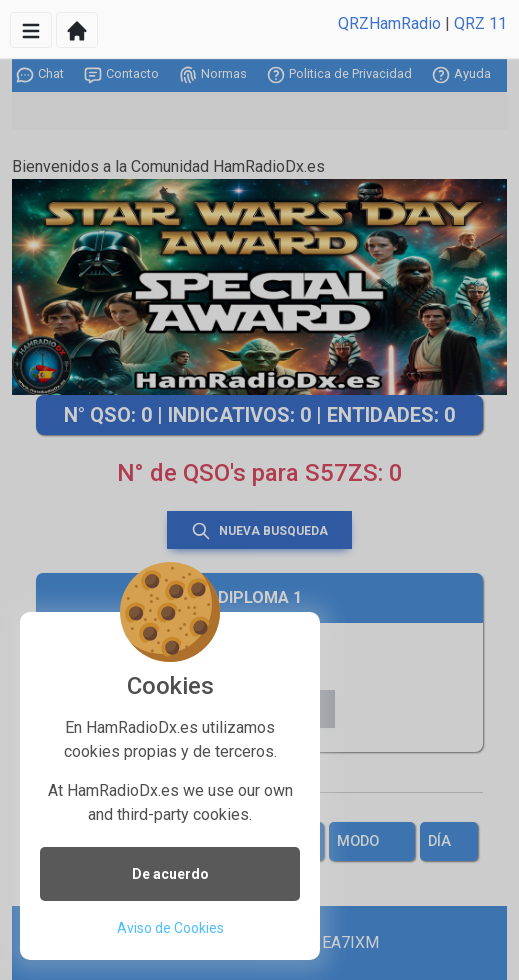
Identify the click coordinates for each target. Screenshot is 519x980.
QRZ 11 (480, 23)
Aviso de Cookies (170, 928)
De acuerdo (170, 874)
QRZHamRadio (389, 23)
